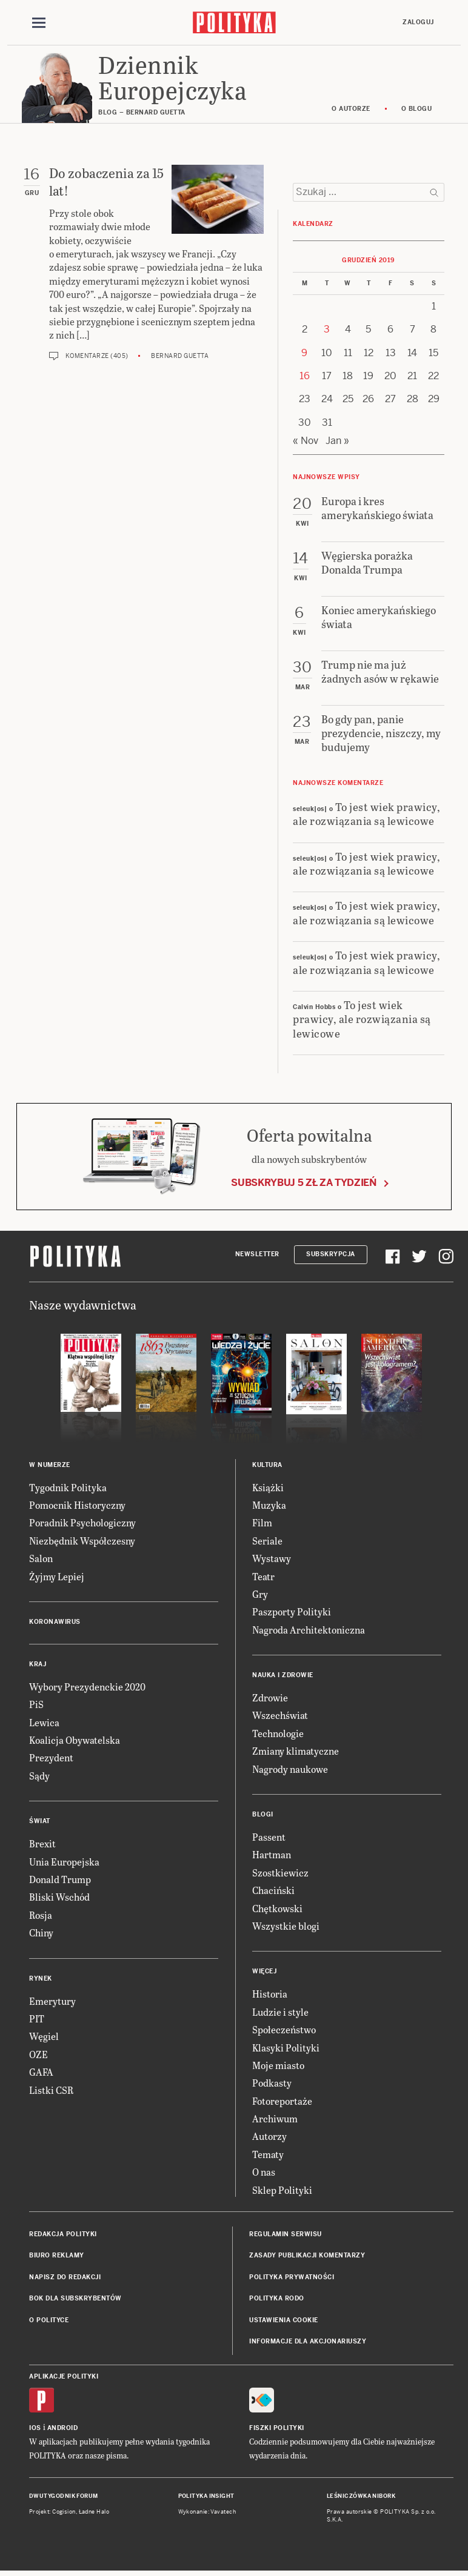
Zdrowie (270, 1699)
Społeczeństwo (284, 2031)
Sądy (39, 1777)
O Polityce (49, 2321)
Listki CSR (51, 2091)
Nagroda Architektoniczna (308, 1631)
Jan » (337, 442)
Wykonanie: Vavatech (207, 2513)
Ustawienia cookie (283, 2321)
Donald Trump (60, 1881)
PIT (36, 2020)
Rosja (40, 1916)
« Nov (305, 442)
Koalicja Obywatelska (74, 1742)
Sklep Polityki (282, 2191)
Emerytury (52, 2002)
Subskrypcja (330, 1256)
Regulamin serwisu (285, 2236)
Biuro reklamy (56, 2257)
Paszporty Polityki (291, 1613)
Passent (269, 1839)
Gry (260, 1595)
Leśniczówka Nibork (361, 2497)
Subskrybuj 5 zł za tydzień (303, 1183)
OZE (38, 2055)
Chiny (41, 1934)
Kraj (37, 1665)
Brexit (42, 1845)
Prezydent (51, 1759)
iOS (35, 2429)
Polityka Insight (206, 2497)
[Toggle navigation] (39, 23)
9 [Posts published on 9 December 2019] (304, 354)
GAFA (41, 2074)
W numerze (49, 1466)
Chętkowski (277, 1909)
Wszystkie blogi (285, 1928)
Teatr (263, 1577)
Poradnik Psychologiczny (82, 1524)
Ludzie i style (280, 2013)
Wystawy (271, 1560)
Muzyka (269, 1507)
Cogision (64, 2513)
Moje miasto (278, 2066)
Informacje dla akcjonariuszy (307, 2343)
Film (262, 1524)
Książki (268, 1488)
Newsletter (257, 1256)
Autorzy (269, 2138)
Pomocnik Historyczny (77, 1507)
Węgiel (44, 2038)
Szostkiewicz (280, 1874)
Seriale (267, 1542)
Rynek (40, 1980)
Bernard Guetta (180, 357)
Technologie (278, 1734)
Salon (41, 1560)
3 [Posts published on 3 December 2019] (327, 331)
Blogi (262, 1816)
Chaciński (273, 1892)
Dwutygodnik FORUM (63, 2497)
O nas (263, 2173)
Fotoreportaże (282, 2102)
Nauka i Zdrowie (282, 1677)
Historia (269, 1995)
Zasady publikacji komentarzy (307, 2257)
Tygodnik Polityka (68, 1488)
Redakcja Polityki (63, 2236)
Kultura (267, 1466)
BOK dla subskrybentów (75, 2300)
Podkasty (272, 2084)
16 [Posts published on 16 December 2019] (304, 377)
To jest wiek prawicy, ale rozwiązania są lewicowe (366, 814)
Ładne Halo (94, 2513)
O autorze (351, 110)
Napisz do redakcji (65, 2278)
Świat (39, 1823)
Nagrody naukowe (290, 1770)
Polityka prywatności (291, 2278)
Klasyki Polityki (285, 2049)
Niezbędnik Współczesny (82, 1542)
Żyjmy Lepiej (56, 1577)
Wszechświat (280, 1717)
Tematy (268, 2155)
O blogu (416, 110)
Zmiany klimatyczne (295, 1753)
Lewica (44, 1723)
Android (62, 2429)
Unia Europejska (64, 1863)
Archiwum (275, 2120)
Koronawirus (55, 1623)
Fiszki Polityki (276, 2429)
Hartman (271, 1856)
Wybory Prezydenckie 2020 (87, 1688)
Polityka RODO (276, 2300)
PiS (36, 1706)
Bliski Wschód (59, 1899)
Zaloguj (418, 22)
